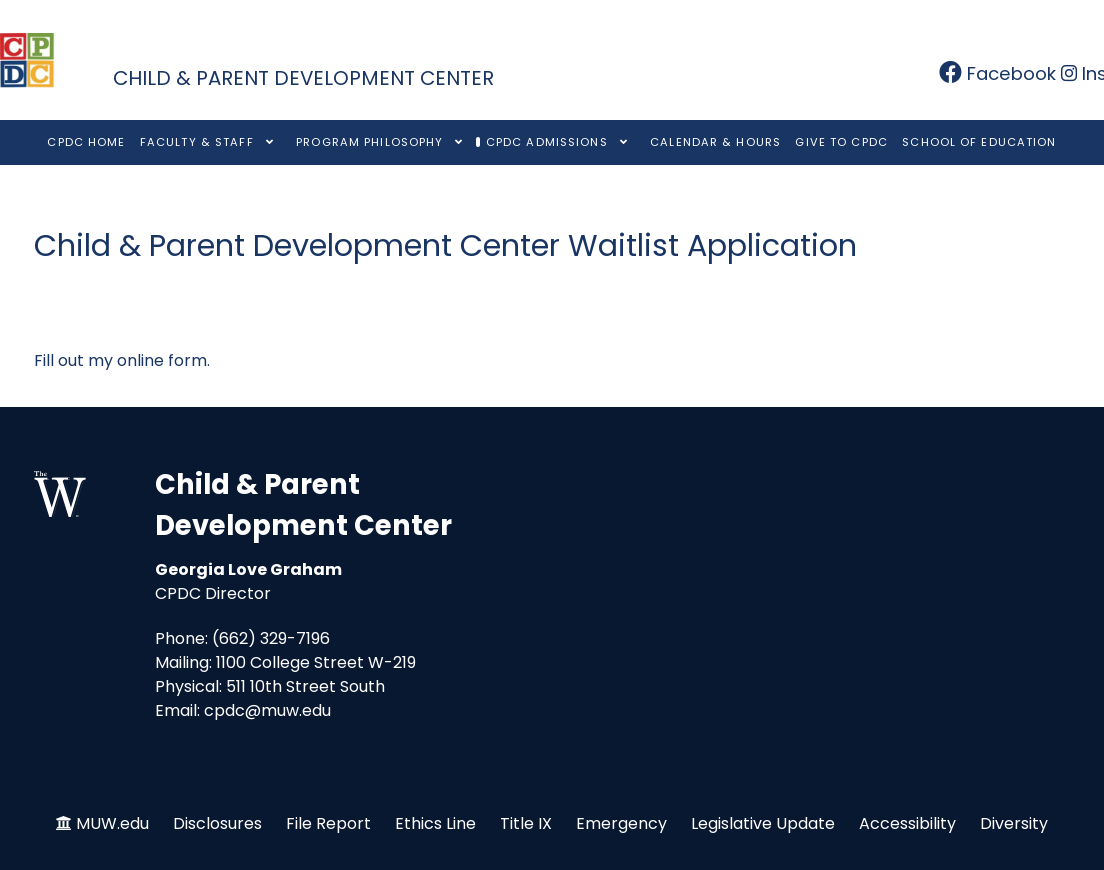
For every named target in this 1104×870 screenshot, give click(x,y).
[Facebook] (1000, 73)
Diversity (1014, 823)
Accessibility (907, 823)
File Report (328, 823)
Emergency (621, 823)
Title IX (526, 823)
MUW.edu (112, 823)
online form (162, 360)
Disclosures (217, 823)
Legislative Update (763, 823)
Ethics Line (435, 823)
